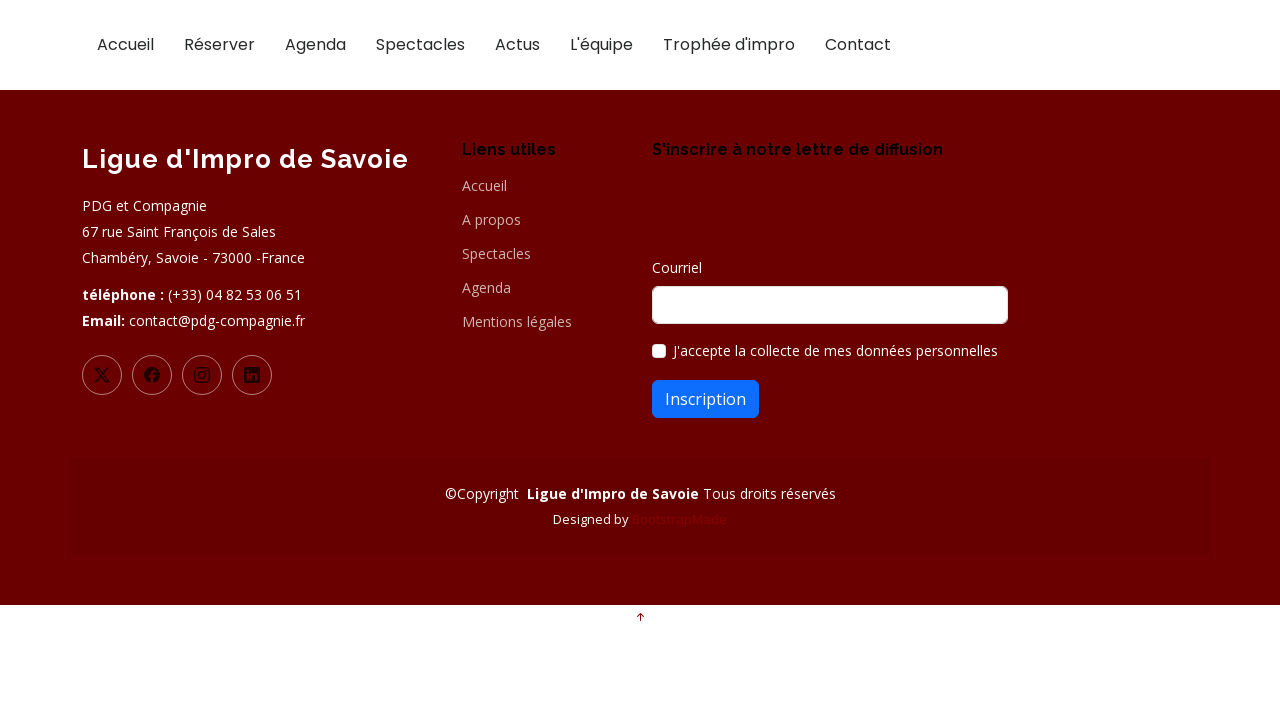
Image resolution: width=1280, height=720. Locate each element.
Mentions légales (517, 322)
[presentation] (804, 218)
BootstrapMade (679, 519)
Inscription (705, 399)
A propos (491, 220)
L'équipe (601, 44)
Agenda (315, 44)
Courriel (677, 267)
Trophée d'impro (729, 44)
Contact (858, 44)
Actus (517, 44)
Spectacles (420, 44)
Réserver (219, 44)
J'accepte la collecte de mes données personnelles (835, 350)
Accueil (125, 44)
